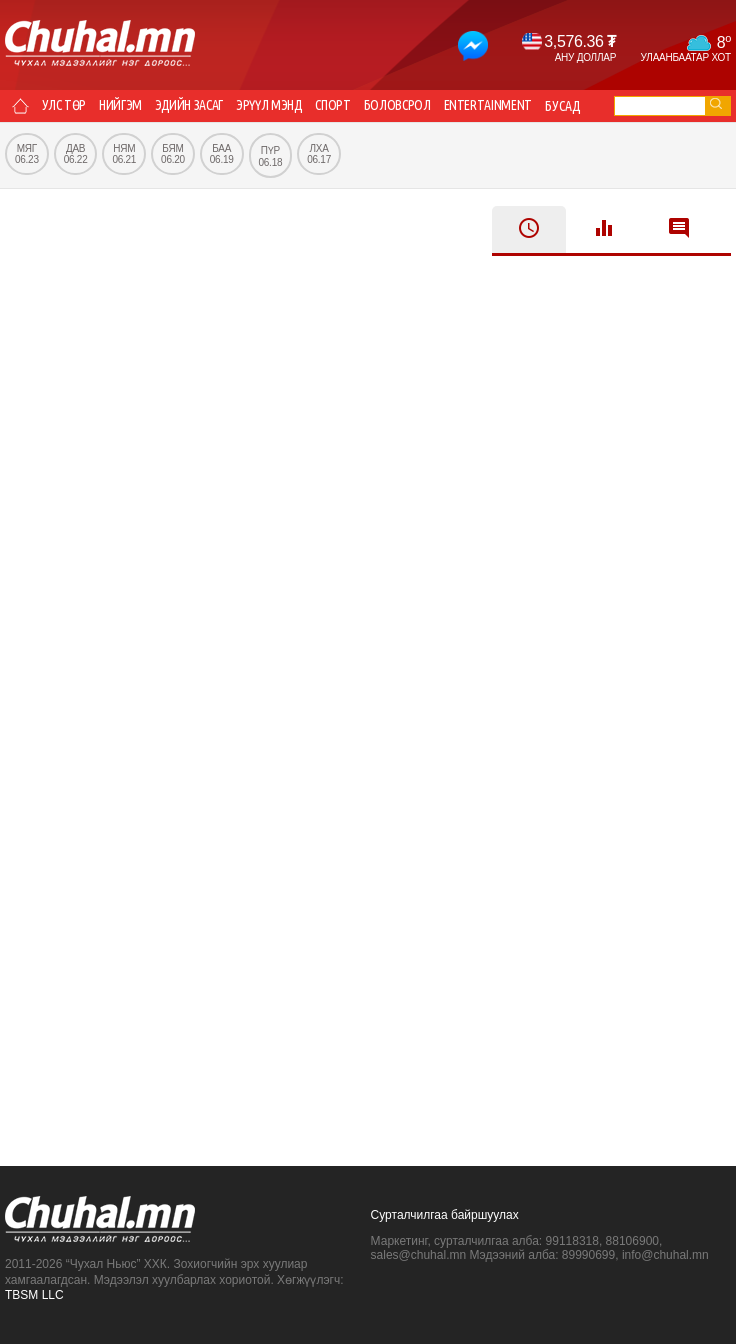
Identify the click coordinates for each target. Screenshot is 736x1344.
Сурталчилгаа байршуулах (445, 1215)
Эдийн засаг (192, 106)
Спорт (340, 106)
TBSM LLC (34, 1295)
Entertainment (498, 106)
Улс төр (65, 106)
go (716, 103)
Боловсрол (406, 106)
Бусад (574, 106)
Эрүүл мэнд (275, 106)
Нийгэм (123, 106)
